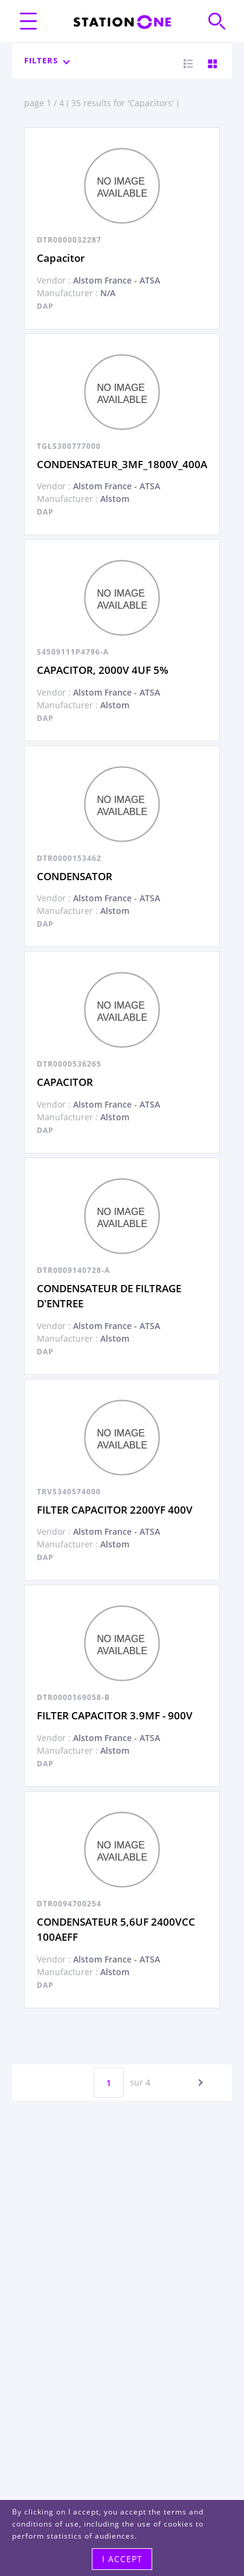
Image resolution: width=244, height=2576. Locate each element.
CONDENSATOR (74, 876)
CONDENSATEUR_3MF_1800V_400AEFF (130, 464)
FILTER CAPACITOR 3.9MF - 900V (115, 1715)
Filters (46, 60)
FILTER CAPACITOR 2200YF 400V (115, 1510)
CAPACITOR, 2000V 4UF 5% (103, 670)
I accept (122, 2559)
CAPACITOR (65, 1082)
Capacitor (61, 258)
